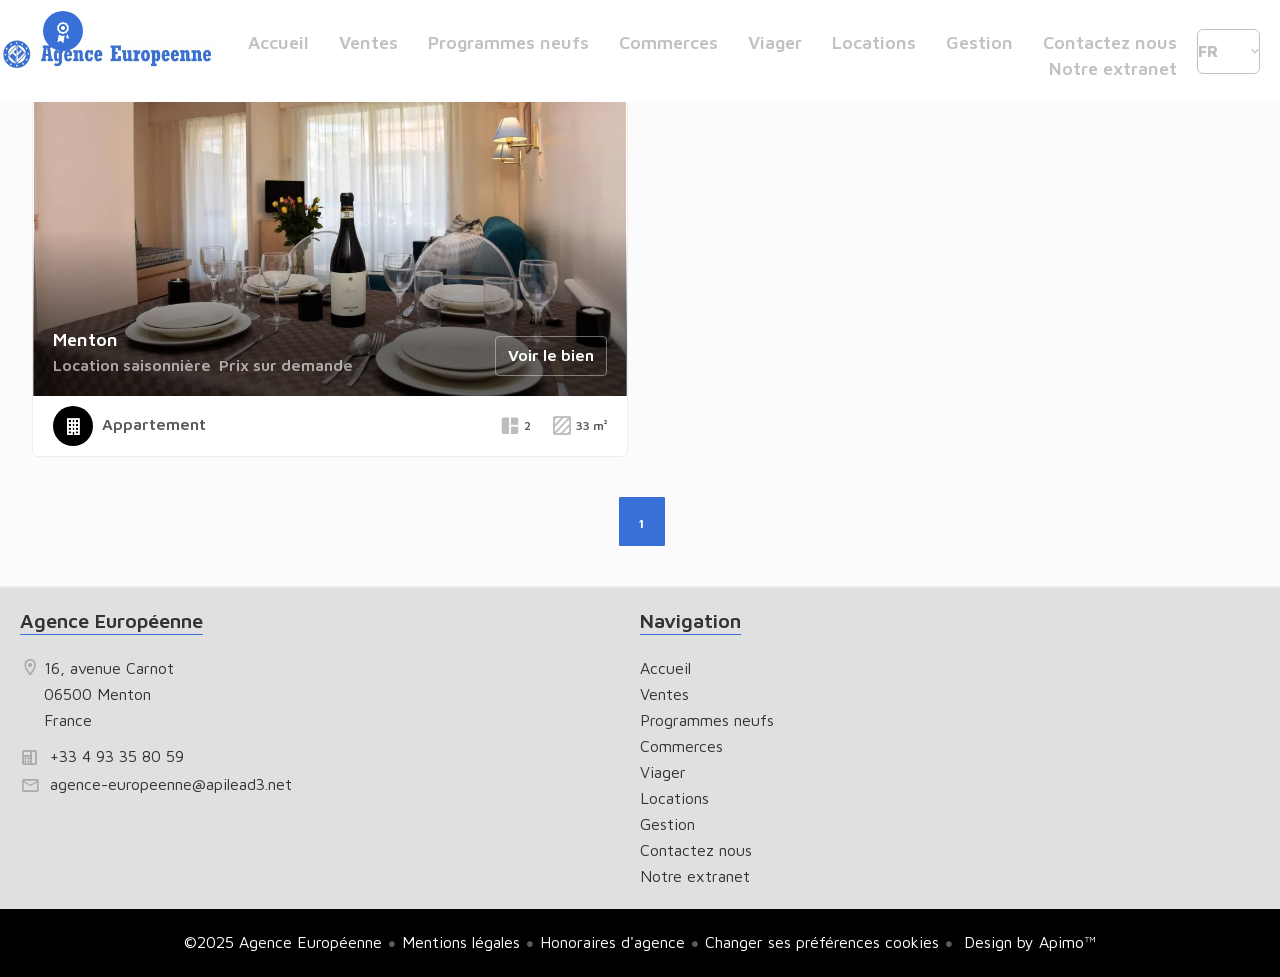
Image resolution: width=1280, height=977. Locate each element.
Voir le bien (551, 355)
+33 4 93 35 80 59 (117, 756)
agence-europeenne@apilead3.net (171, 784)
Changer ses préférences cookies (822, 942)
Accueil (110, 55)
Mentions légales (461, 942)
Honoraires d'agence (612, 942)
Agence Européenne (111, 620)
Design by (1027, 942)
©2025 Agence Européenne (283, 942)
